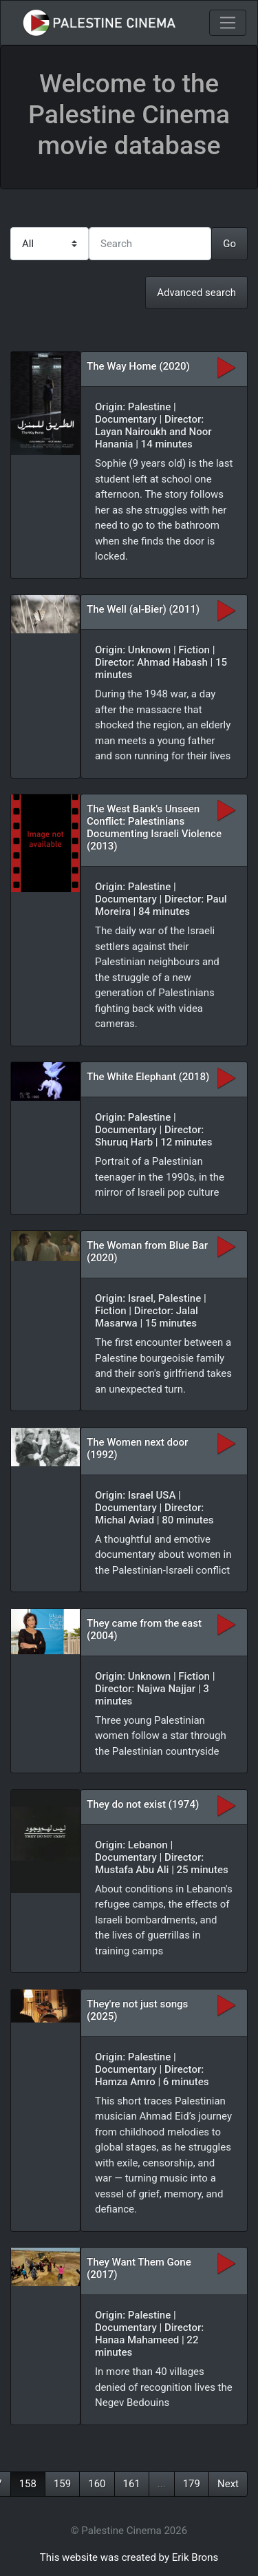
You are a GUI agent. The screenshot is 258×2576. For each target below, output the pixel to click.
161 (131, 2484)
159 (62, 2484)
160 (96, 2484)
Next (228, 2484)
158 (27, 2484)
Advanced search (196, 292)
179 (191, 2484)
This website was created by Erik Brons (129, 2557)
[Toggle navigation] (227, 23)
